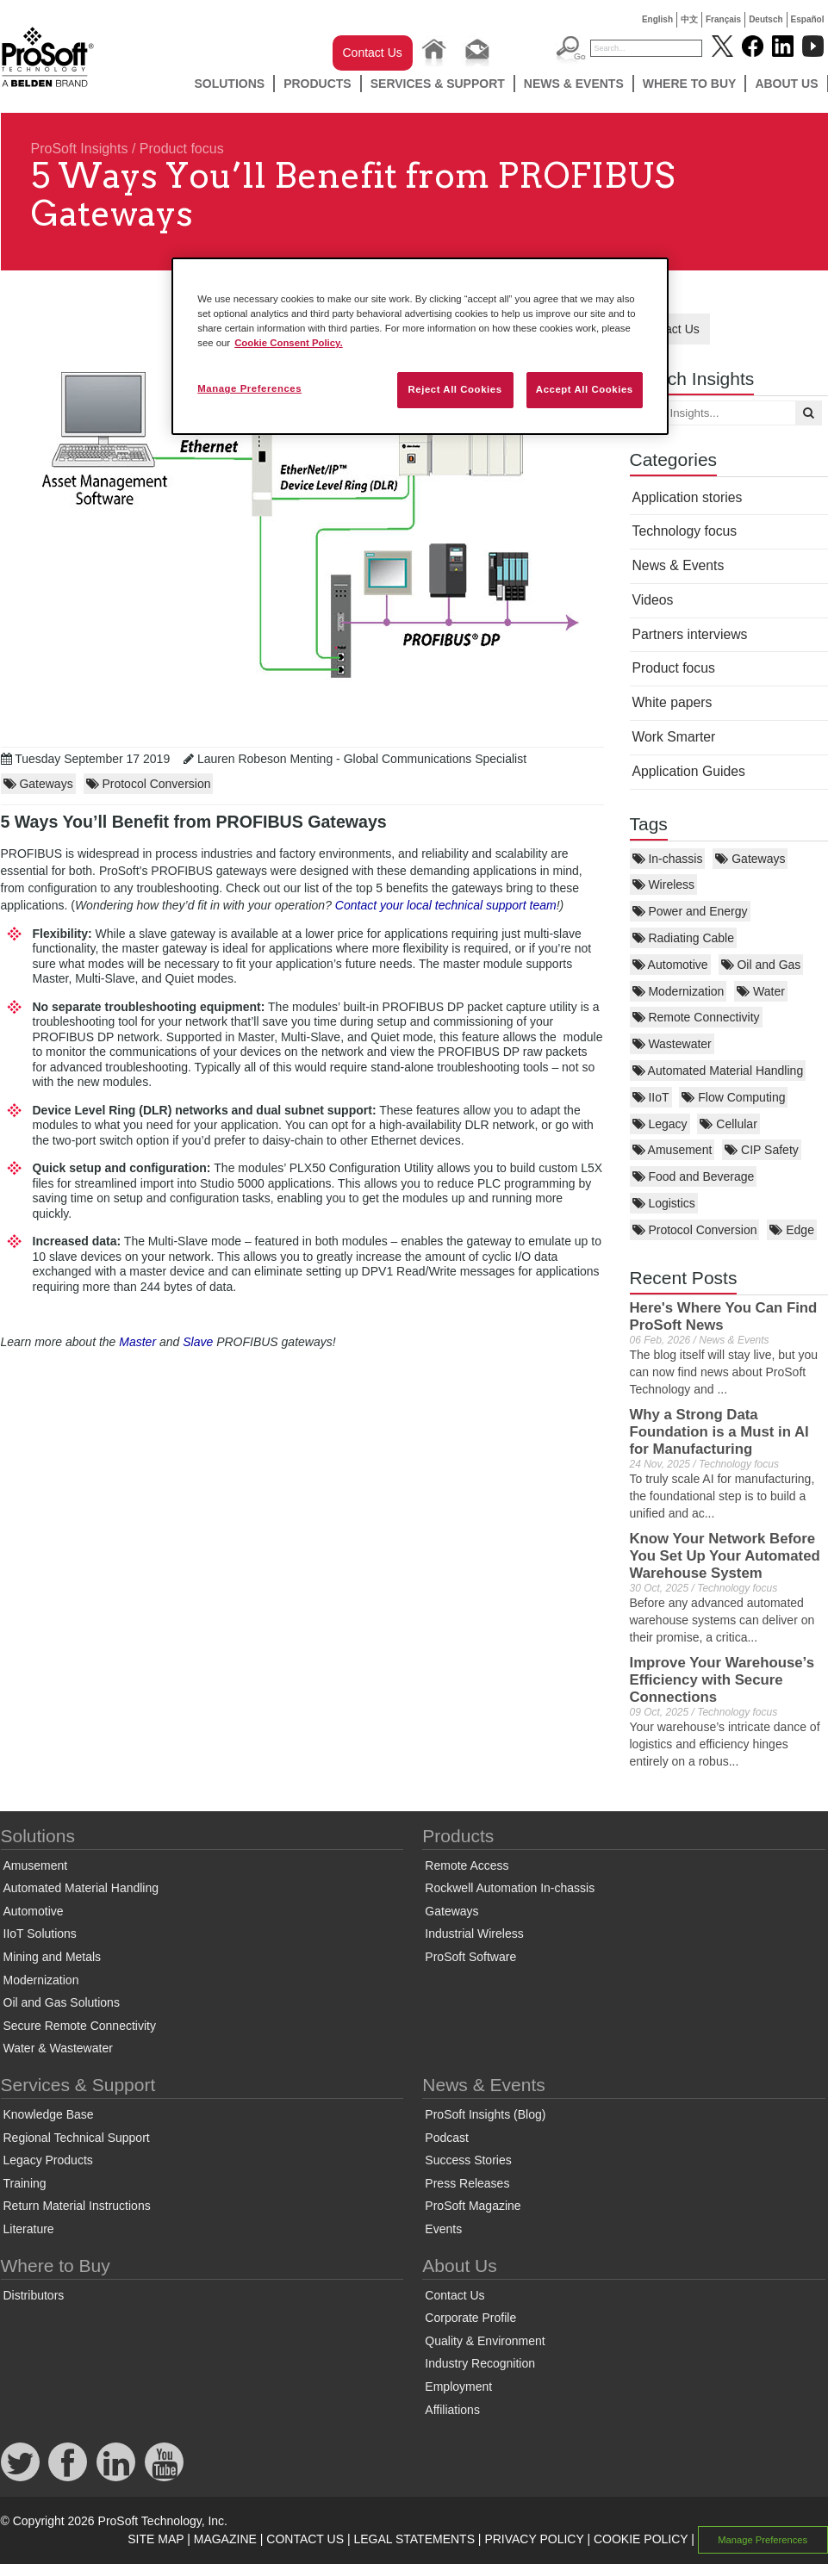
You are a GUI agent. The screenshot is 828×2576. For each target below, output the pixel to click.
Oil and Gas (761, 964)
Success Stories (468, 2160)
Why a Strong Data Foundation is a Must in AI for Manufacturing (719, 1431)
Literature (28, 2229)
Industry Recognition (480, 2363)
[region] (420, 346)
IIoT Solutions (40, 1933)
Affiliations (452, 2410)
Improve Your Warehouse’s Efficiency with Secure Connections (722, 1679)
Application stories (687, 497)
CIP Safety (762, 1150)
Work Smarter (674, 736)
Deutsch (765, 19)
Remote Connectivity (696, 1017)
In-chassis (667, 859)
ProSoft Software (470, 1957)
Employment (458, 2386)
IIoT (650, 1097)
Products (317, 83)
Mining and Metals (52, 1957)
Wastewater (672, 1044)
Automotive (670, 964)
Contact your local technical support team (446, 905)
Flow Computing (733, 1097)
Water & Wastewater (58, 2048)
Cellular (728, 1124)
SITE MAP (156, 2539)
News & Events (574, 83)
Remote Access (466, 1865)
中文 (689, 19)
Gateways (750, 859)
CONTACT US (305, 2539)
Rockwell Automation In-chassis (510, 1888)
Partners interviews (690, 634)
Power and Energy (690, 911)
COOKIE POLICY (641, 2539)
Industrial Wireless (474, 1933)
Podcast (447, 2138)
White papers (672, 702)
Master (139, 1342)
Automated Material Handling (718, 1070)
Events (443, 2229)
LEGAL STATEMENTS (414, 2539)
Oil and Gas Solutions (61, 2002)
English (657, 19)
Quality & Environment (485, 2341)
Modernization (678, 991)
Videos (653, 600)
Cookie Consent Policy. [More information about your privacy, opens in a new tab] (288, 343)
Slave (199, 1342)
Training (25, 2183)
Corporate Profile (470, 2318)
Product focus (182, 148)
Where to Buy (690, 83)
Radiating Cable (683, 938)
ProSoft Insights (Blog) (485, 2114)
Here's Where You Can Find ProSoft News (724, 1316)
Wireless (663, 884)
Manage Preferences (762, 2540)
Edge (791, 1230)
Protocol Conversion (694, 1230)
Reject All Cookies (454, 389)
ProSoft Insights (79, 148)
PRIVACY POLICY (533, 2539)
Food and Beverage (693, 1176)
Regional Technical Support (76, 2138)
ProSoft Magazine (472, 2206)
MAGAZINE (225, 2539)
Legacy (660, 1124)
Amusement (672, 1150)
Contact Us (372, 52)
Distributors (34, 2295)
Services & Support (437, 83)
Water (761, 991)
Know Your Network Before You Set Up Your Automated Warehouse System (725, 1555)
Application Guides (688, 771)
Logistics (663, 1203)
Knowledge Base (48, 2114)
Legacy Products (48, 2160)
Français (723, 19)
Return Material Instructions (77, 2206)
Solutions (229, 83)
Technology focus (685, 531)
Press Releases (467, 2183)
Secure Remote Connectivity (79, 2026)
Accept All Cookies (584, 389)
